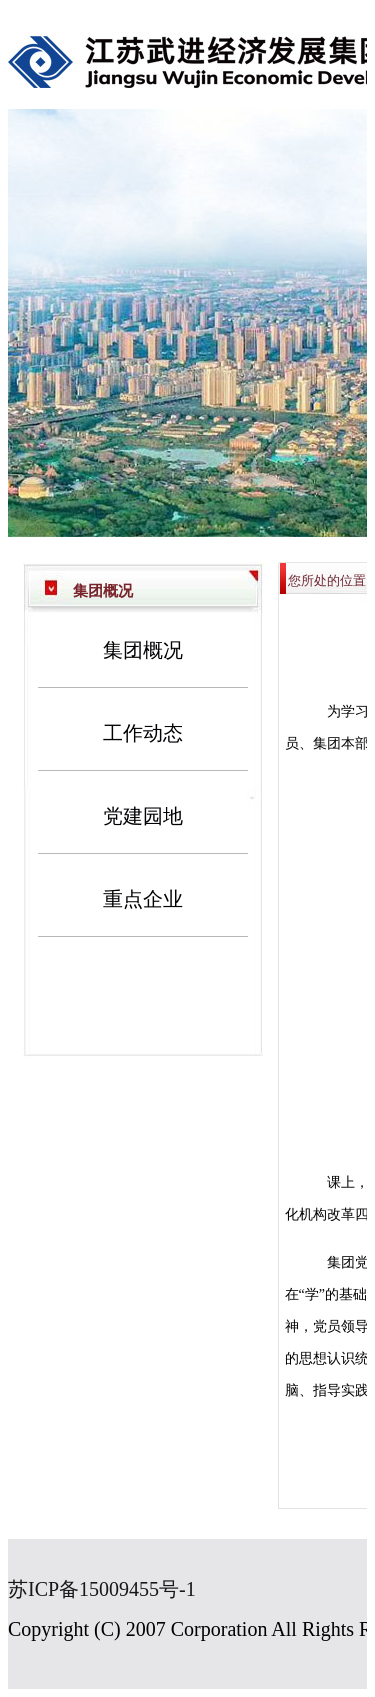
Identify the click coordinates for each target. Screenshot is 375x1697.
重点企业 (143, 899)
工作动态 (143, 733)
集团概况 (143, 650)
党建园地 (143, 816)
